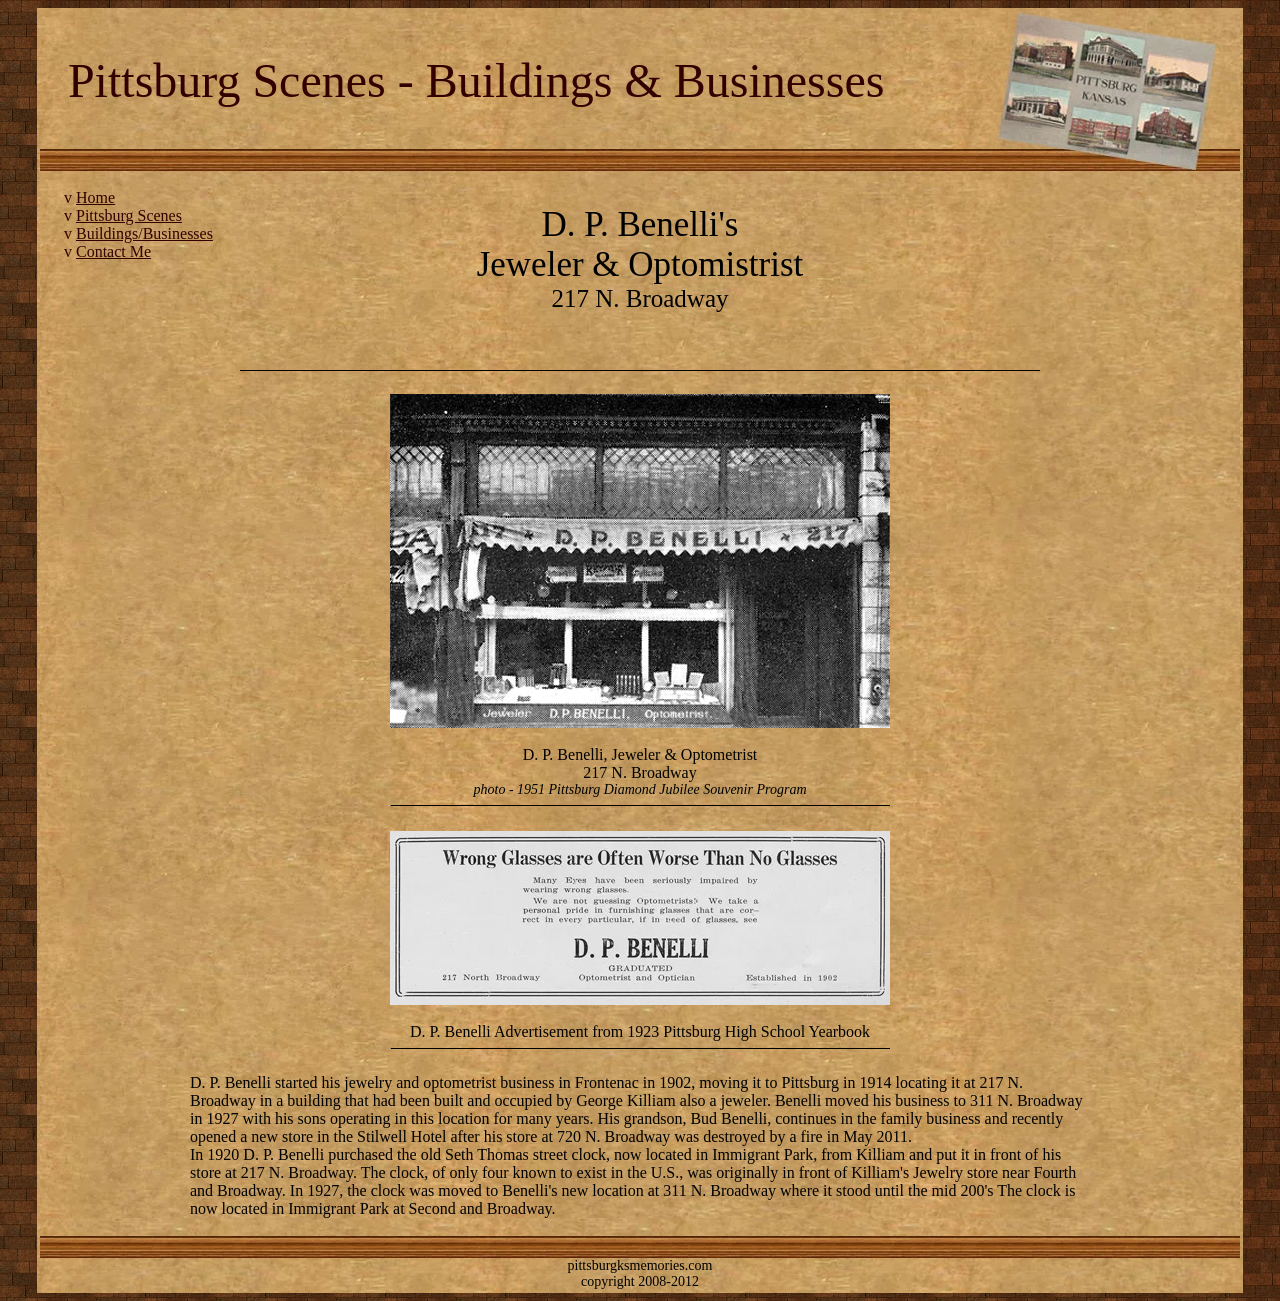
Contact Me (113, 251)
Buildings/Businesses (144, 233)
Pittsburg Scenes (129, 215)
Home (95, 197)
